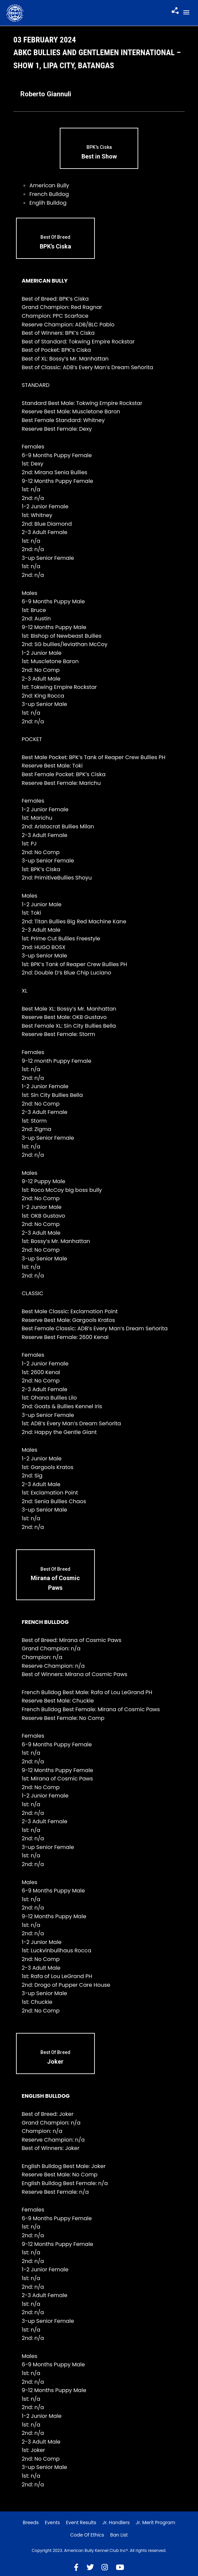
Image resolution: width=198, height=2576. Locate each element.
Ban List (119, 2535)
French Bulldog (49, 194)
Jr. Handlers (116, 2522)
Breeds (31, 2522)
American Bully (49, 185)
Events (52, 2522)
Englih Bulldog (47, 203)
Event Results (81, 2522)
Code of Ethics (87, 2535)
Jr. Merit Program (155, 2522)
